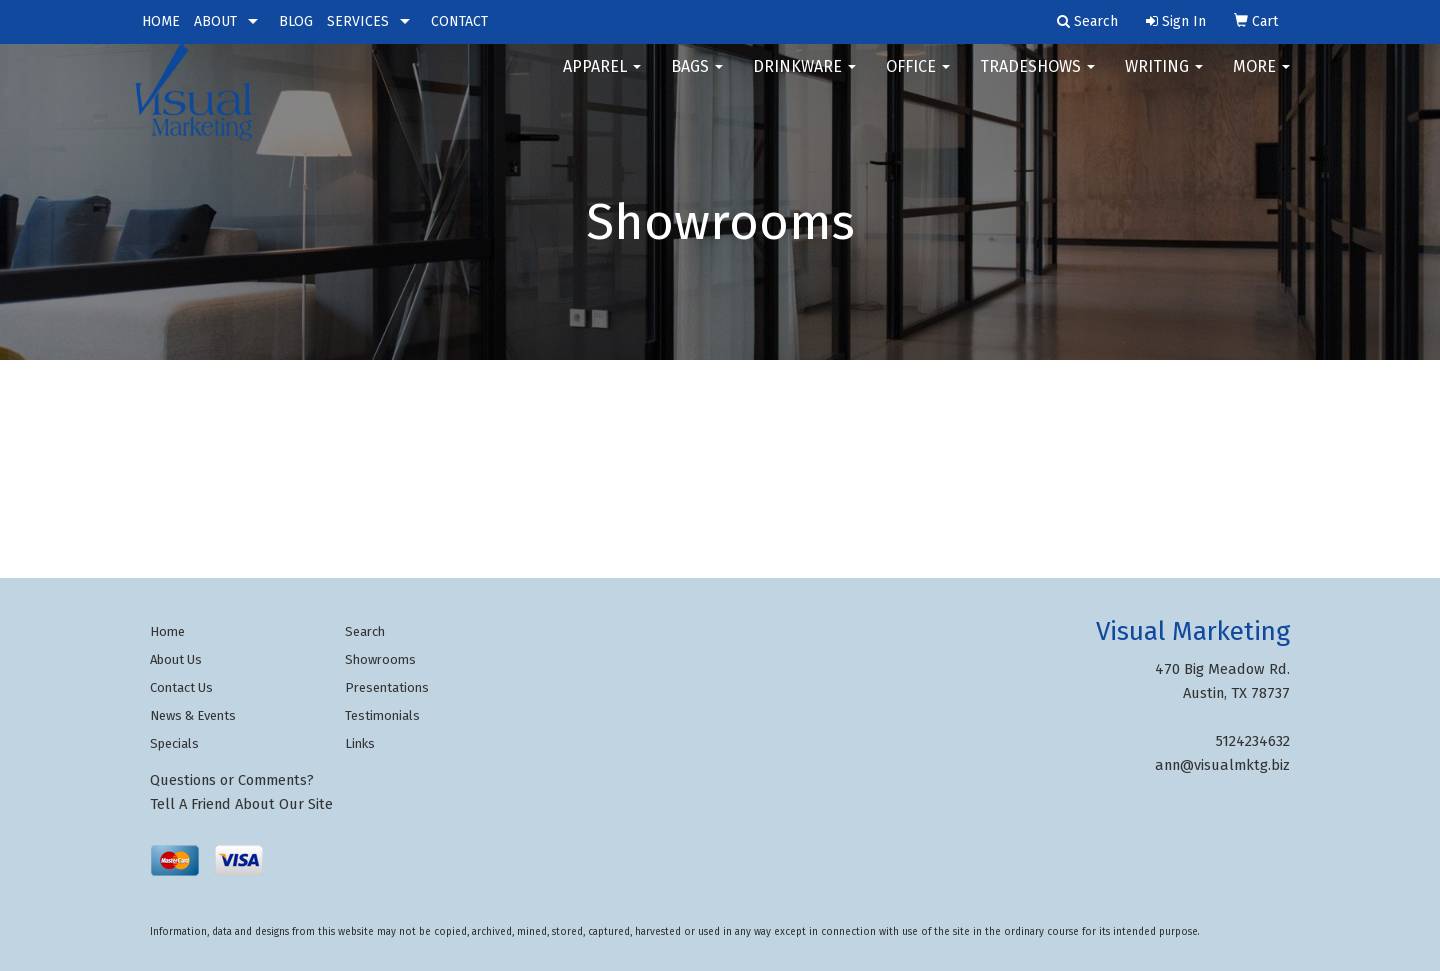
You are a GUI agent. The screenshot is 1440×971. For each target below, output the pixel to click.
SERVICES (358, 21)
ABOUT (215, 21)
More (1261, 79)
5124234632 (1253, 741)
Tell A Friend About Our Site (241, 804)
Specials (174, 743)
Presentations (387, 687)
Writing (1164, 79)
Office (918, 79)
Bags (697, 79)
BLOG (296, 21)
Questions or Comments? (232, 780)
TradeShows (1037, 79)
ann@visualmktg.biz (1222, 765)
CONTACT (459, 21)
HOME (161, 21)
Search (365, 631)
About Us (176, 659)
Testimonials (382, 715)
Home (167, 631)
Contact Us (181, 687)
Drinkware (804, 79)
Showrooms (380, 659)
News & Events (193, 715)
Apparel (602, 79)
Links (360, 743)
